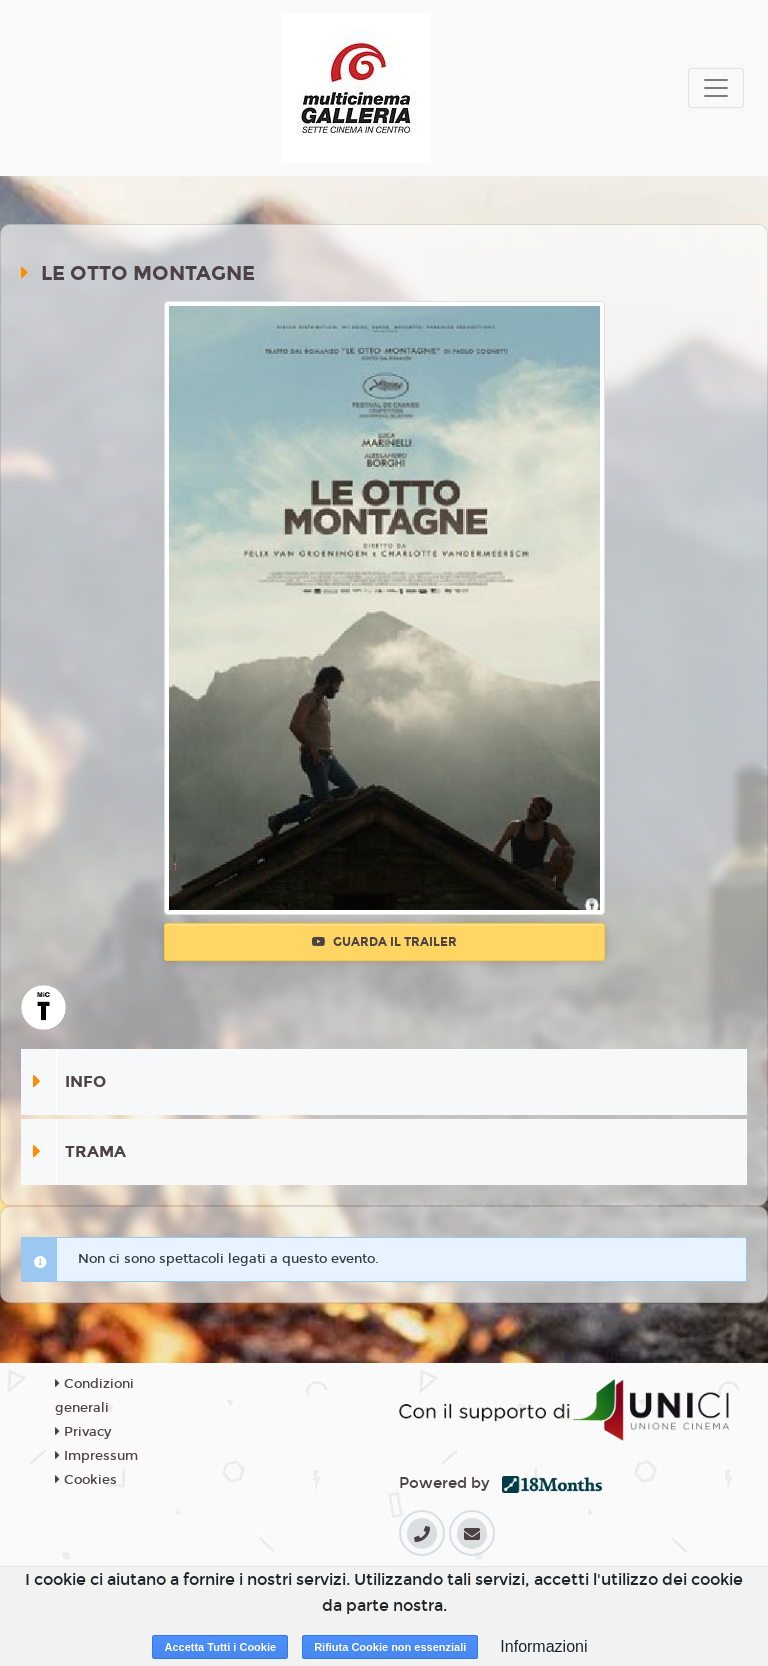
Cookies (86, 1480)
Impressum (96, 1456)
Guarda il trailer (384, 942)
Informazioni (543, 1646)
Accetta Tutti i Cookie (220, 1647)
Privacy (83, 1432)
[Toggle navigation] (716, 88)
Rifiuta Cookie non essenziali (390, 1647)
